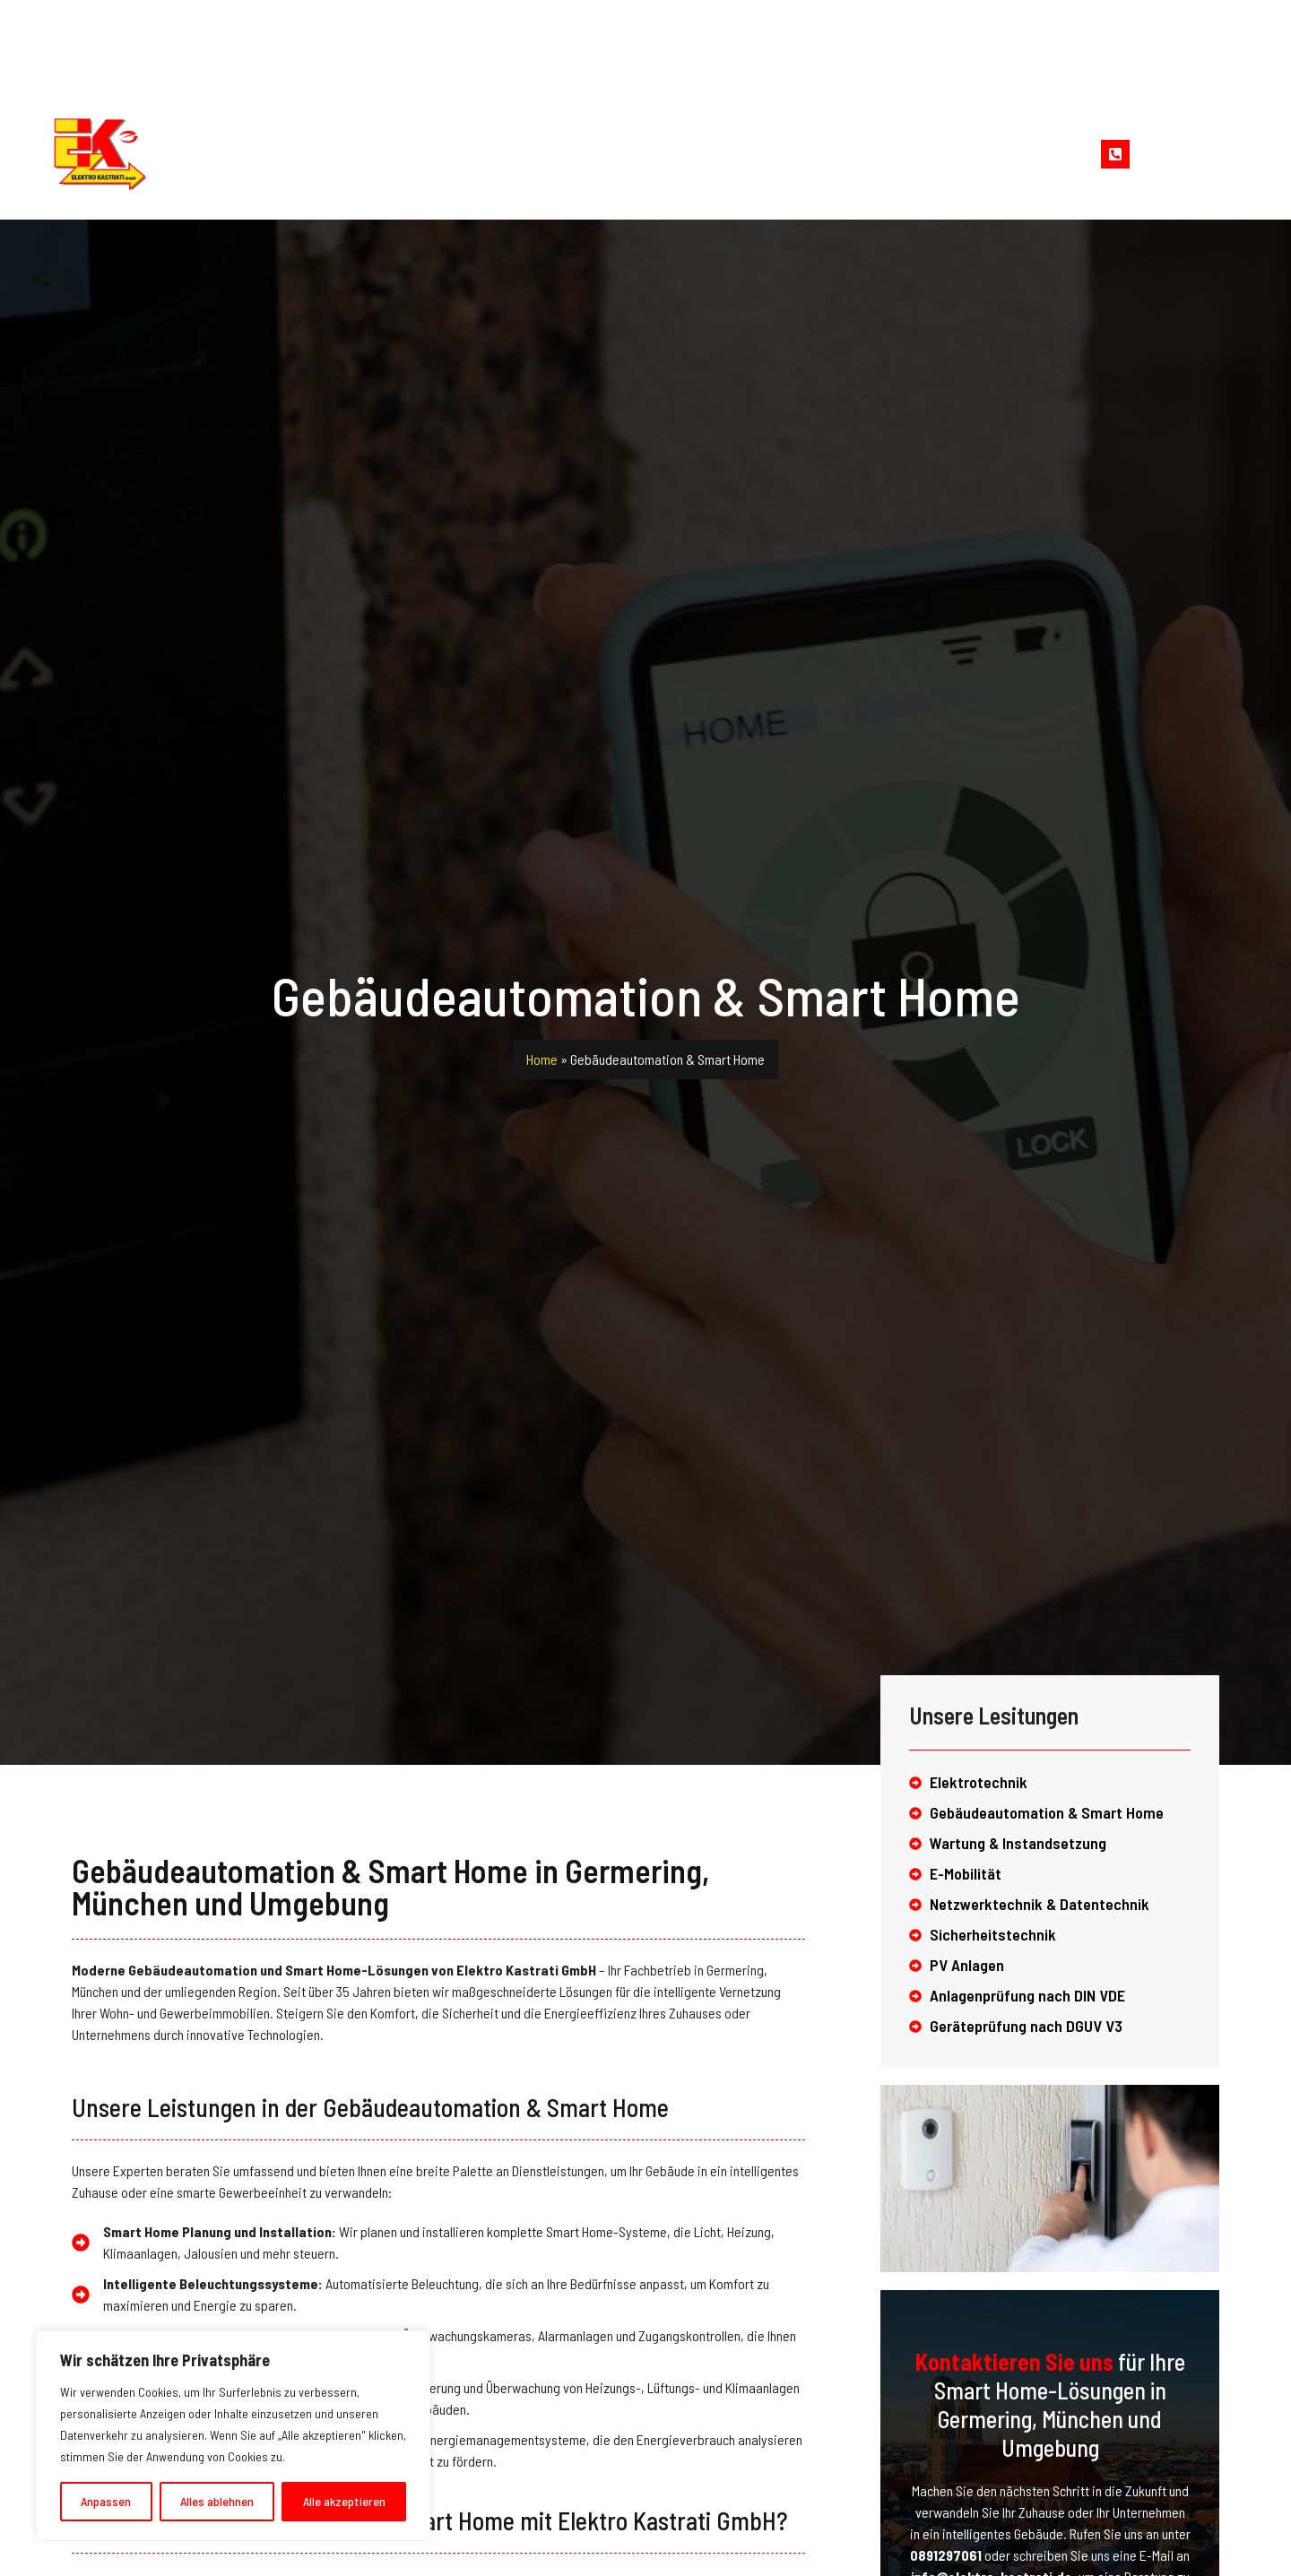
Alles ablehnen (217, 2501)
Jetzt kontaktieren (1194, 145)
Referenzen (751, 154)
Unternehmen (474, 154)
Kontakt (863, 154)
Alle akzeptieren (344, 2501)
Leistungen (616, 154)
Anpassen (106, 2501)
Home (362, 154)
